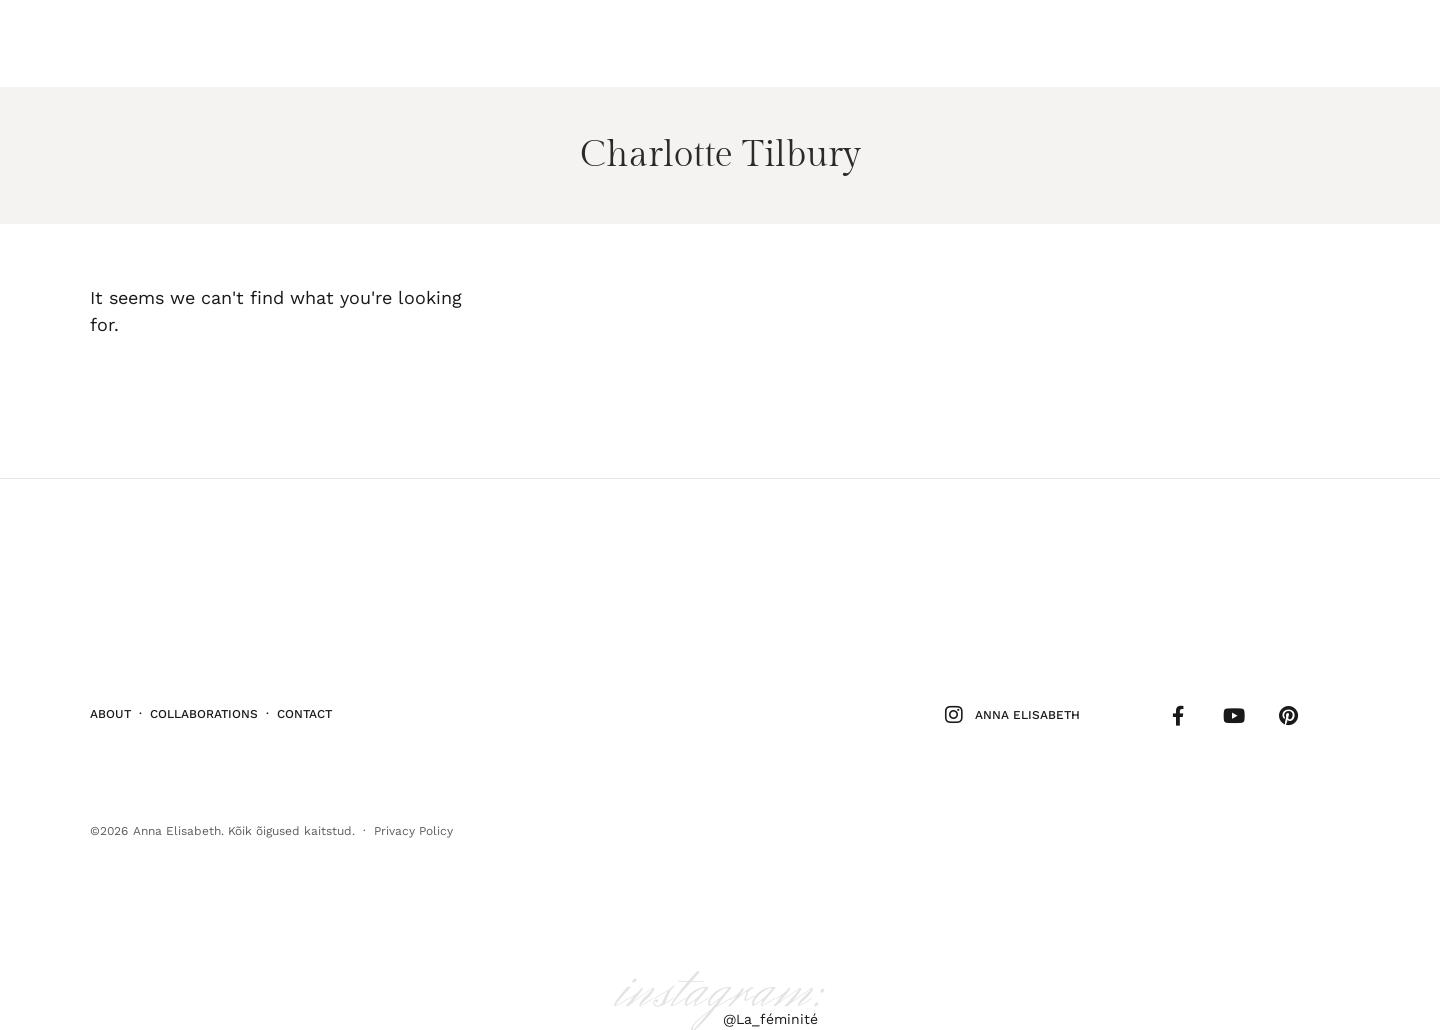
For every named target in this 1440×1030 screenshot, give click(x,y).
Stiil (145, 43)
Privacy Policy (413, 821)
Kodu (239, 43)
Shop (1348, 43)
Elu (191, 43)
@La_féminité (770, 1008)
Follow (1286, 43)
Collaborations (204, 708)
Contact (304, 708)
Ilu (100, 43)
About (110, 708)
